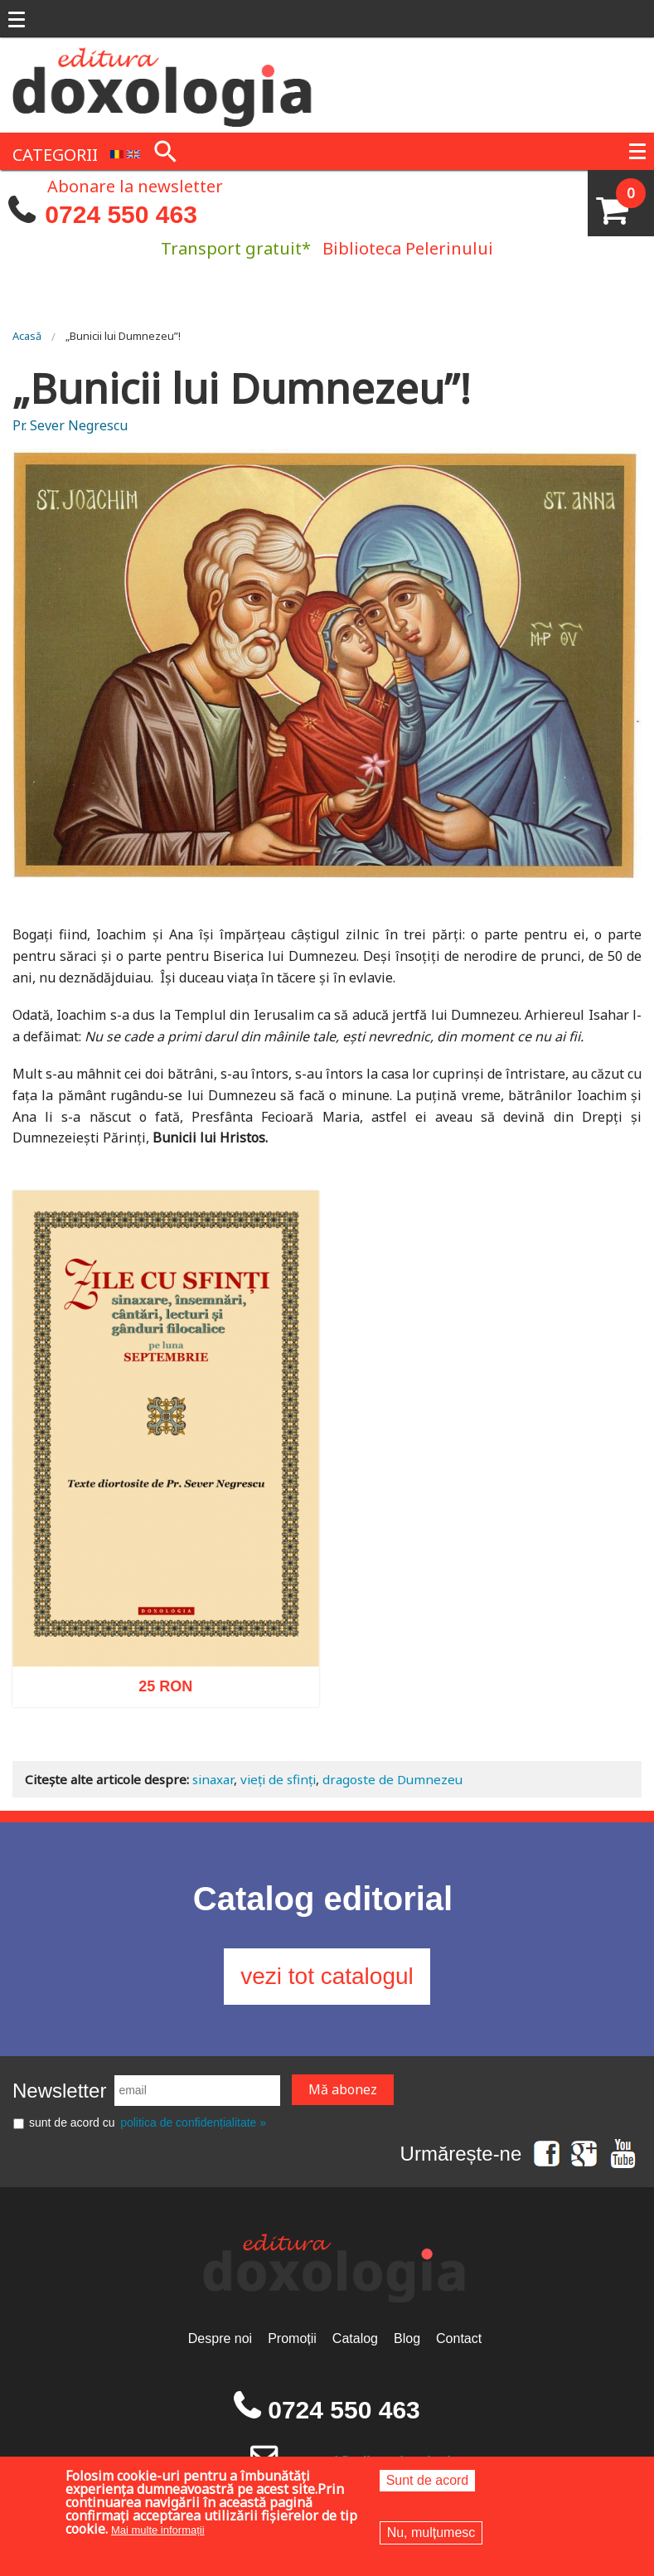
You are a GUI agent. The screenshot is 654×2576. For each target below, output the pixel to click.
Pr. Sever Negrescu (70, 425)
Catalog (355, 2338)
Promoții (292, 2338)
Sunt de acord (427, 2480)
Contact (459, 2338)
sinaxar (213, 1779)
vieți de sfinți (278, 1779)
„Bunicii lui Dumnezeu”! (123, 335)
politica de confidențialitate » (193, 2122)
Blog (407, 2338)
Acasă (26, 335)
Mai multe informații (158, 2530)
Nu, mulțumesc (431, 2532)
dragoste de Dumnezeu (392, 1779)
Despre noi (220, 2338)
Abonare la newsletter (135, 185)
